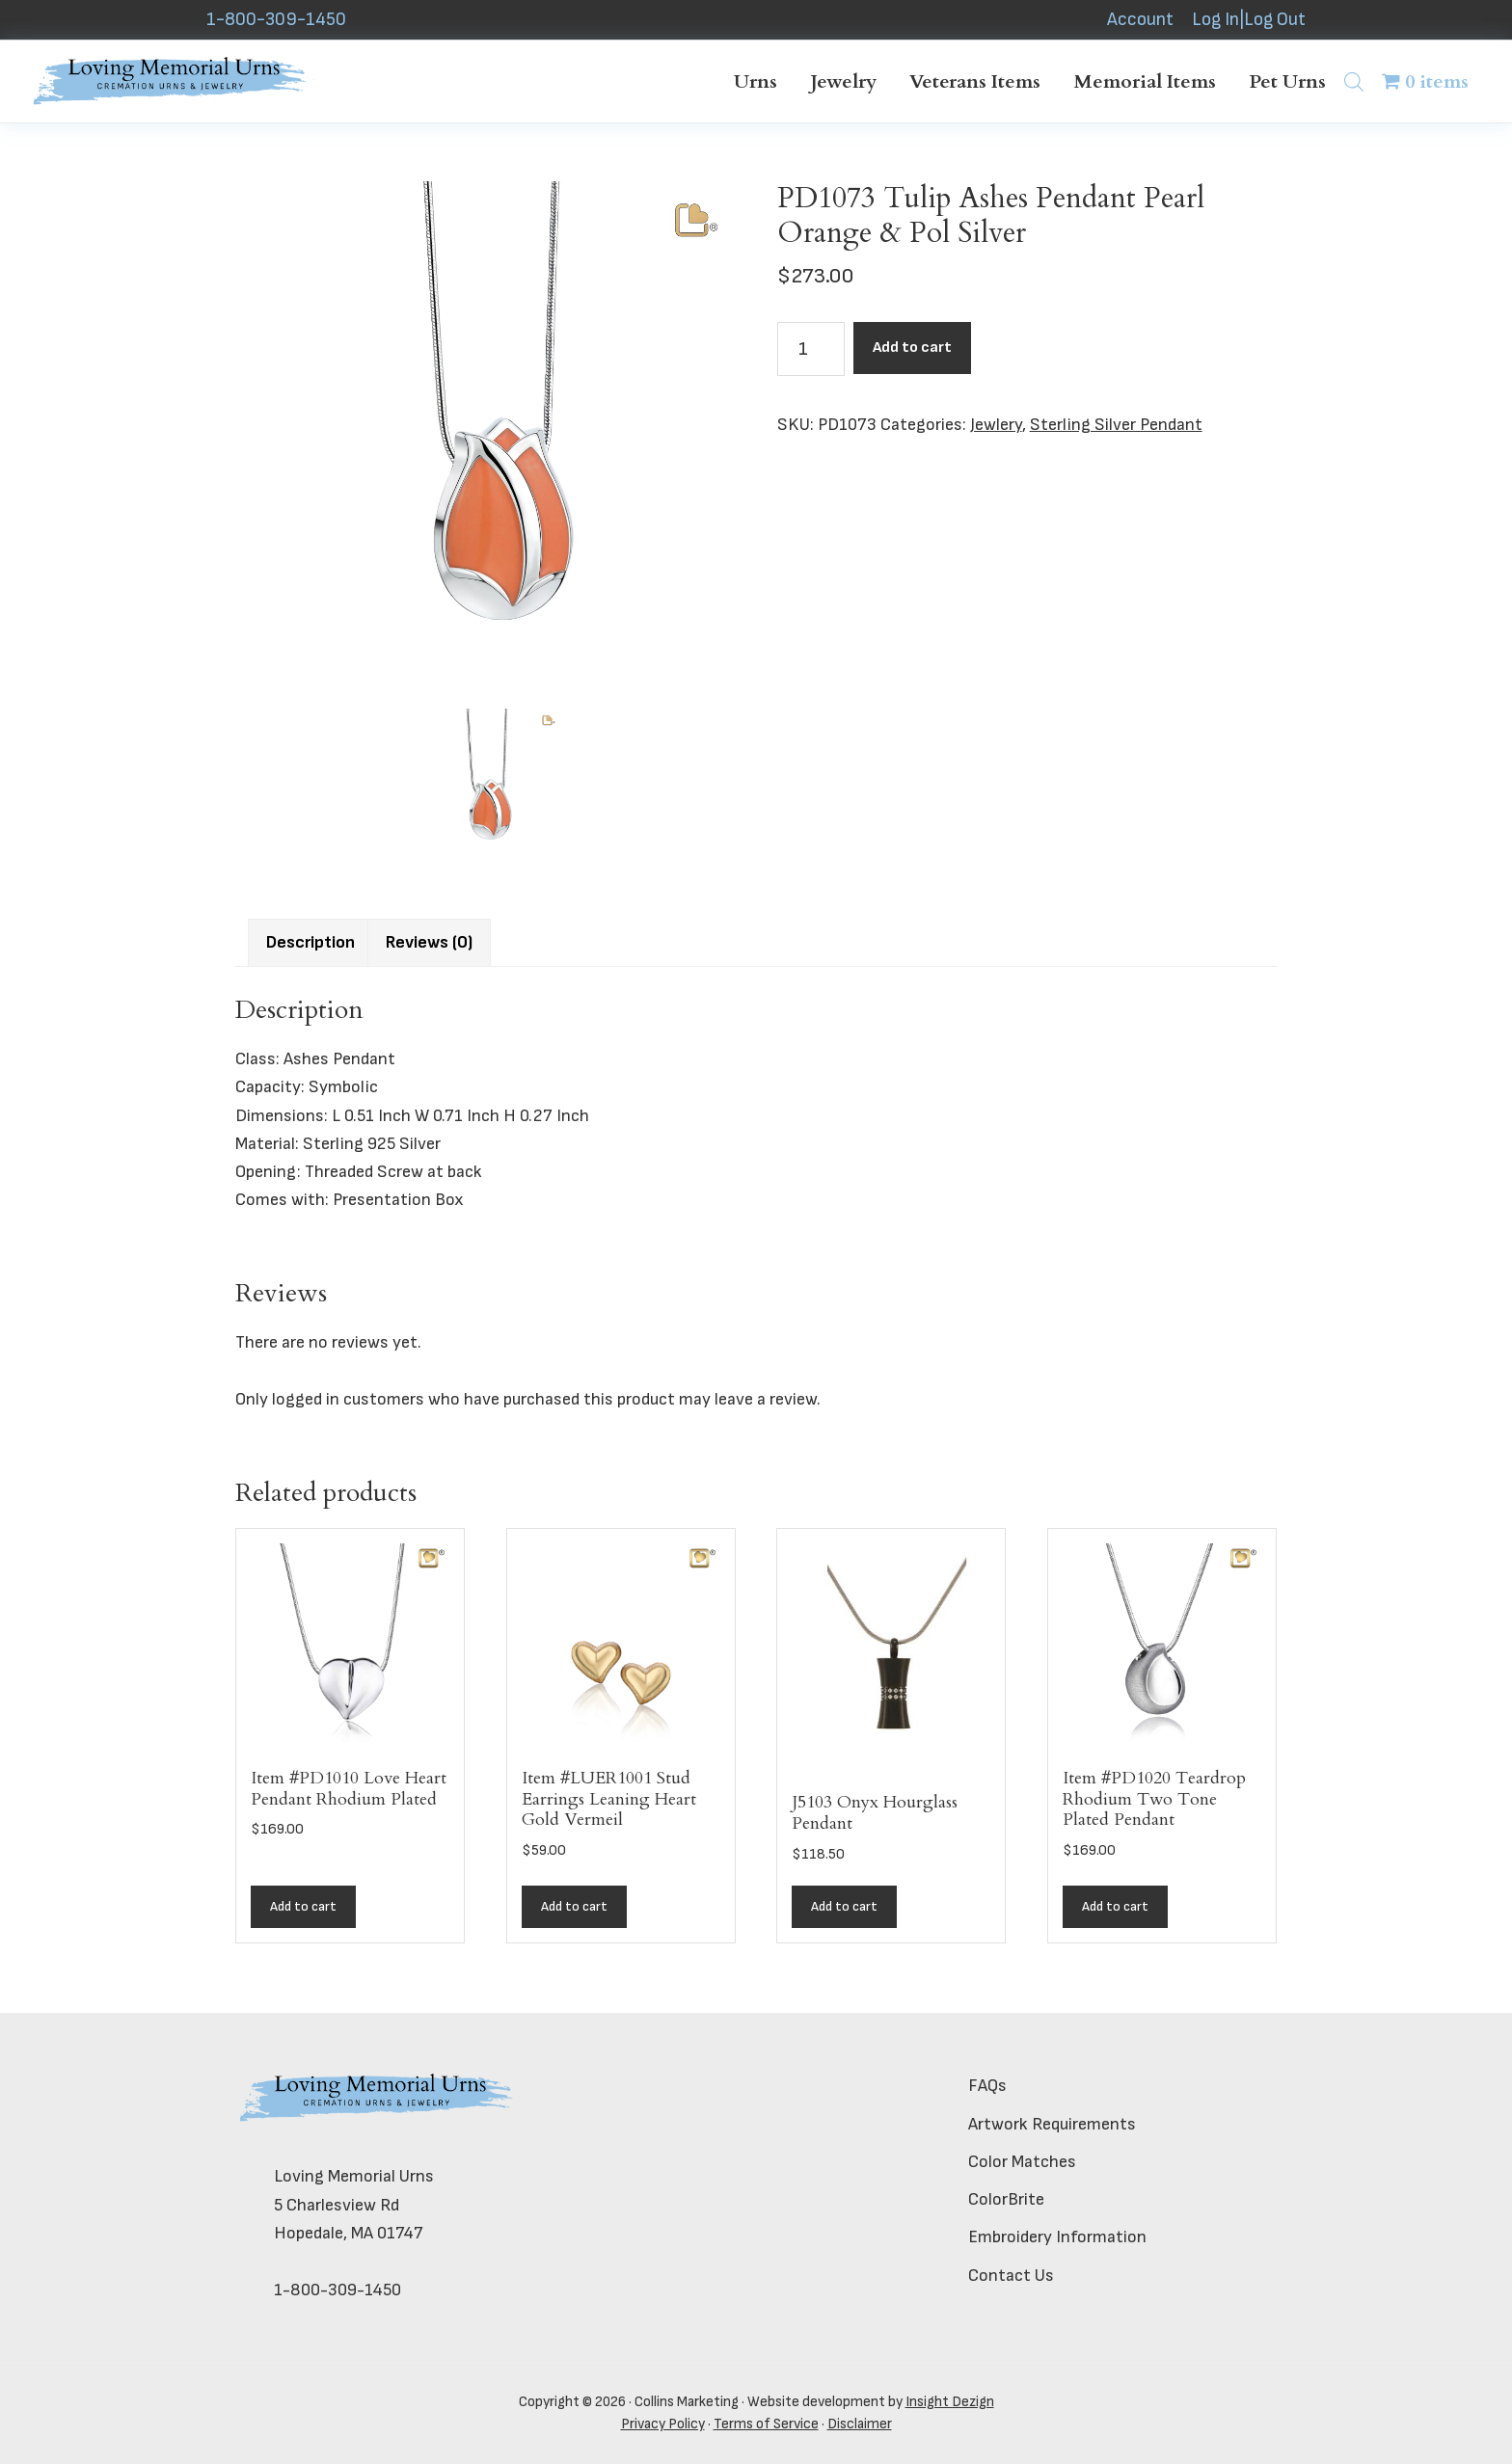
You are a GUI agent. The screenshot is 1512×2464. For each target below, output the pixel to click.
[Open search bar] (1354, 81)
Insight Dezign (949, 2402)
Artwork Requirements (1052, 2124)
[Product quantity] (811, 349)
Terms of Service (766, 2424)
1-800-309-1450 (276, 20)
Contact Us (1011, 2275)
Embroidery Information (1057, 2237)
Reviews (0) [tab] (429, 942)
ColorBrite (1006, 2199)
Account (1140, 20)
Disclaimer (859, 2424)
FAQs (987, 2086)
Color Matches (1022, 2162)
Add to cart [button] (303, 1906)
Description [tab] (310, 942)
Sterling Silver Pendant (1116, 425)
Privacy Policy (663, 2424)
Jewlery (996, 425)
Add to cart (912, 347)
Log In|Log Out (1249, 20)
